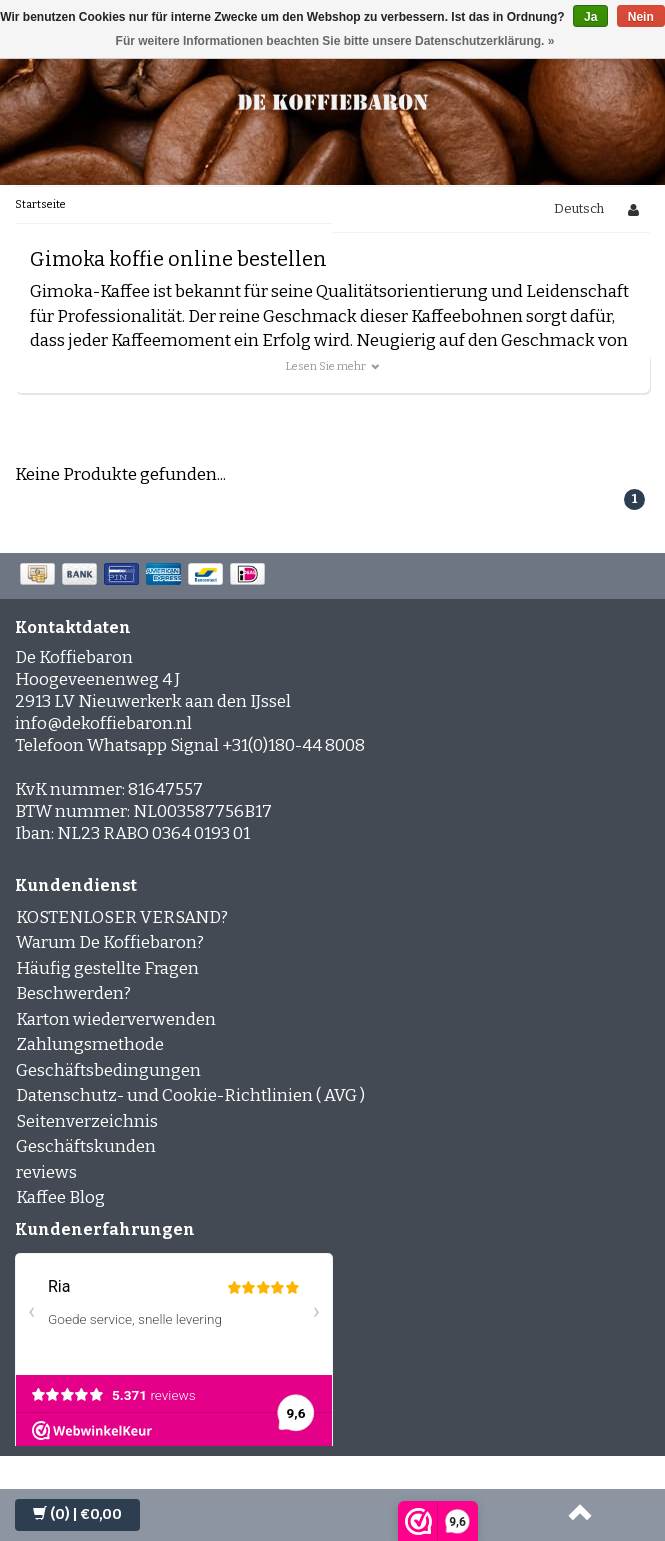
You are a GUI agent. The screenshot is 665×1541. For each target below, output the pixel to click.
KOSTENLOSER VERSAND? (122, 917)
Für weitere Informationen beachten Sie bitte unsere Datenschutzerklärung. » (335, 41)
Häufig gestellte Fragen (107, 968)
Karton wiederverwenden (116, 1019)
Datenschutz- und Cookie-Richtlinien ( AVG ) (190, 1095)
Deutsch (579, 208)
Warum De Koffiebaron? (110, 942)
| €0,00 (77, 1514)
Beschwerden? (73, 993)
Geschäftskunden (86, 1146)
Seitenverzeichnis (87, 1121)
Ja (590, 17)
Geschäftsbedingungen (108, 1070)
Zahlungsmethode (90, 1044)
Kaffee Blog (60, 1197)
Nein (641, 17)
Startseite (40, 204)
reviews (46, 1172)
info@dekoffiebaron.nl (103, 723)
